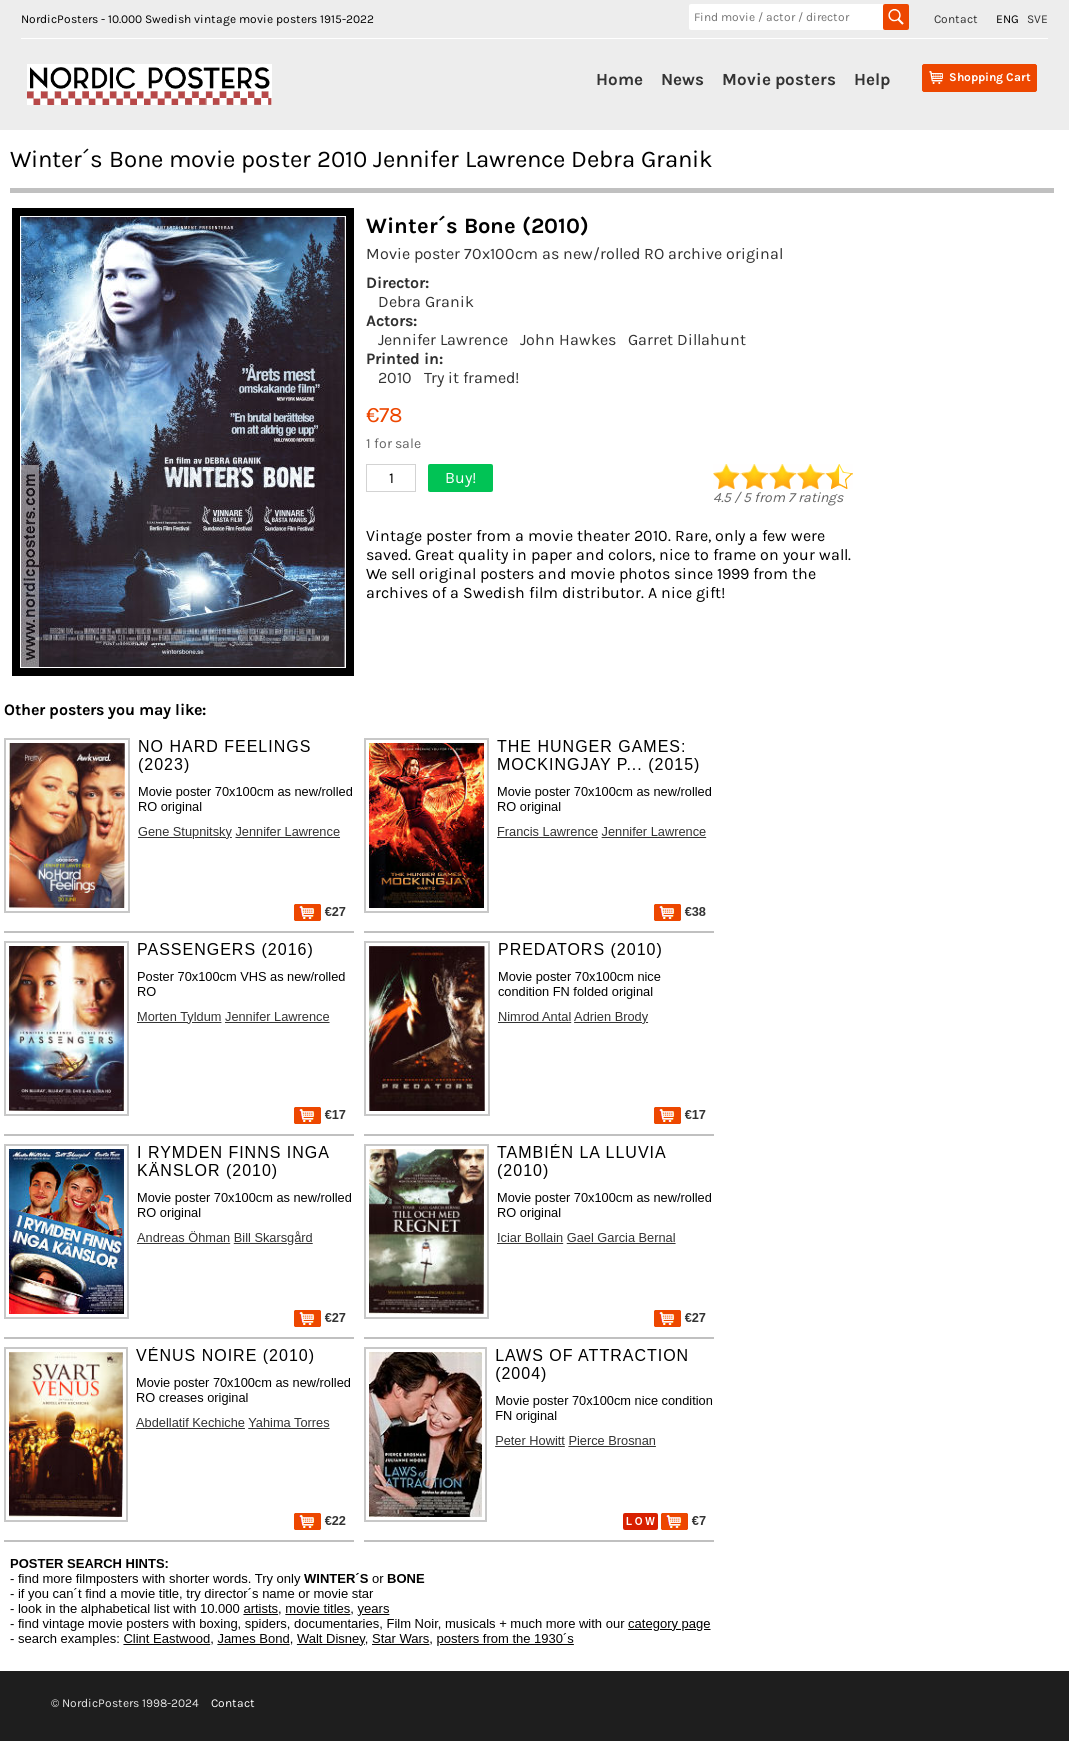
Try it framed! (471, 377)
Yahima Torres (288, 1422)
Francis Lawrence (547, 831)
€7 (683, 1520)
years (374, 1608)
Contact (956, 19)
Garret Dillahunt (687, 339)
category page (669, 1623)
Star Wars (400, 1638)
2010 (395, 377)
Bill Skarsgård (273, 1237)
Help (872, 79)
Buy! (460, 477)
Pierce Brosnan (612, 1440)
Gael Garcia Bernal (621, 1237)
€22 (320, 1520)
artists (260, 1608)
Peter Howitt (530, 1440)
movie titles (317, 1608)
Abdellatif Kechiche (190, 1422)
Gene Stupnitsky (185, 831)
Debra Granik (426, 301)
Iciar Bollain (530, 1237)
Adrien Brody (611, 1016)
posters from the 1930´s (505, 1638)
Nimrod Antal (534, 1016)
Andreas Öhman (183, 1237)
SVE (1037, 19)
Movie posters (779, 79)
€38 (680, 911)
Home (619, 79)
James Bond (253, 1638)
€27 (320, 911)
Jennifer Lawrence (443, 339)
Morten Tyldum (179, 1016)
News (682, 79)
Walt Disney (331, 1638)
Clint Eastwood (166, 1638)
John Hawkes (568, 339)
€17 (320, 1114)
